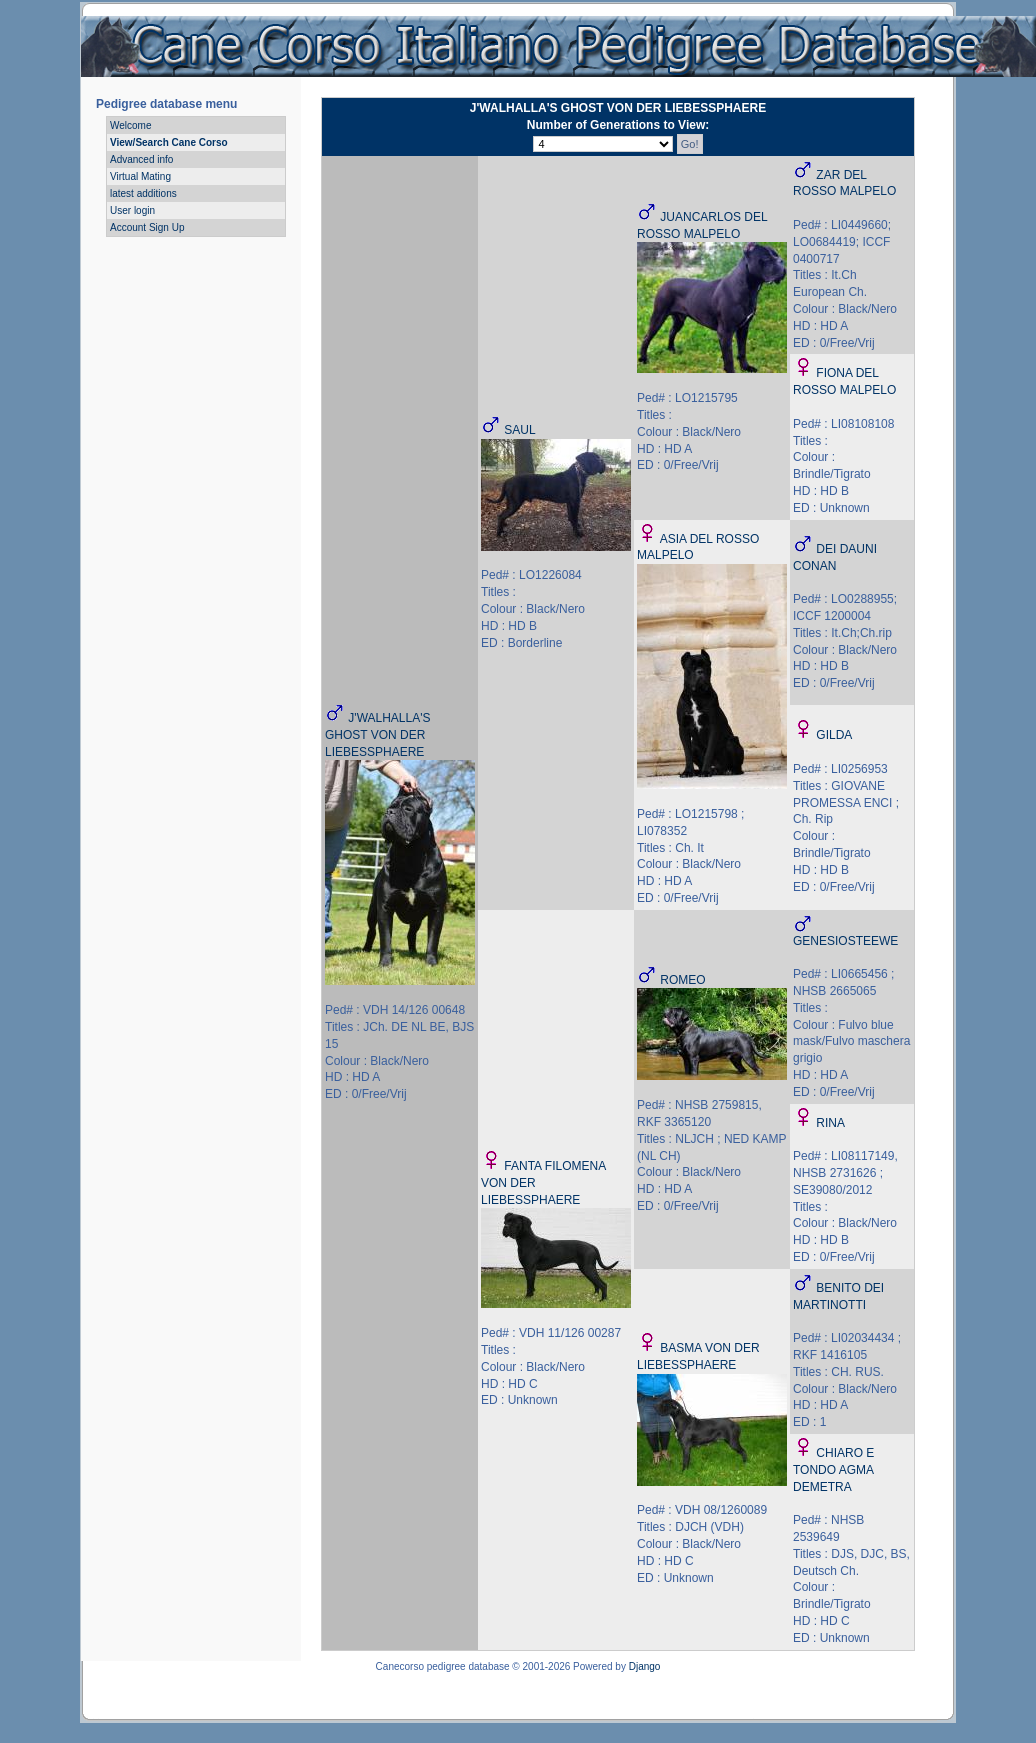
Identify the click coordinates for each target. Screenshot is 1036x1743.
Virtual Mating (140, 176)
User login (132, 210)
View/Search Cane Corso (169, 142)
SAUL (519, 430)
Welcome (131, 125)
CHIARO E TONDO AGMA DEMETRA (833, 1470)
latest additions (143, 193)
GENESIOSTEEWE (845, 941)
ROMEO (682, 980)
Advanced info (141, 159)
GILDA (834, 735)
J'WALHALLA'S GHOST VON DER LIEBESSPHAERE (378, 735)
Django (645, 1666)
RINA (830, 1123)
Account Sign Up (147, 227)
